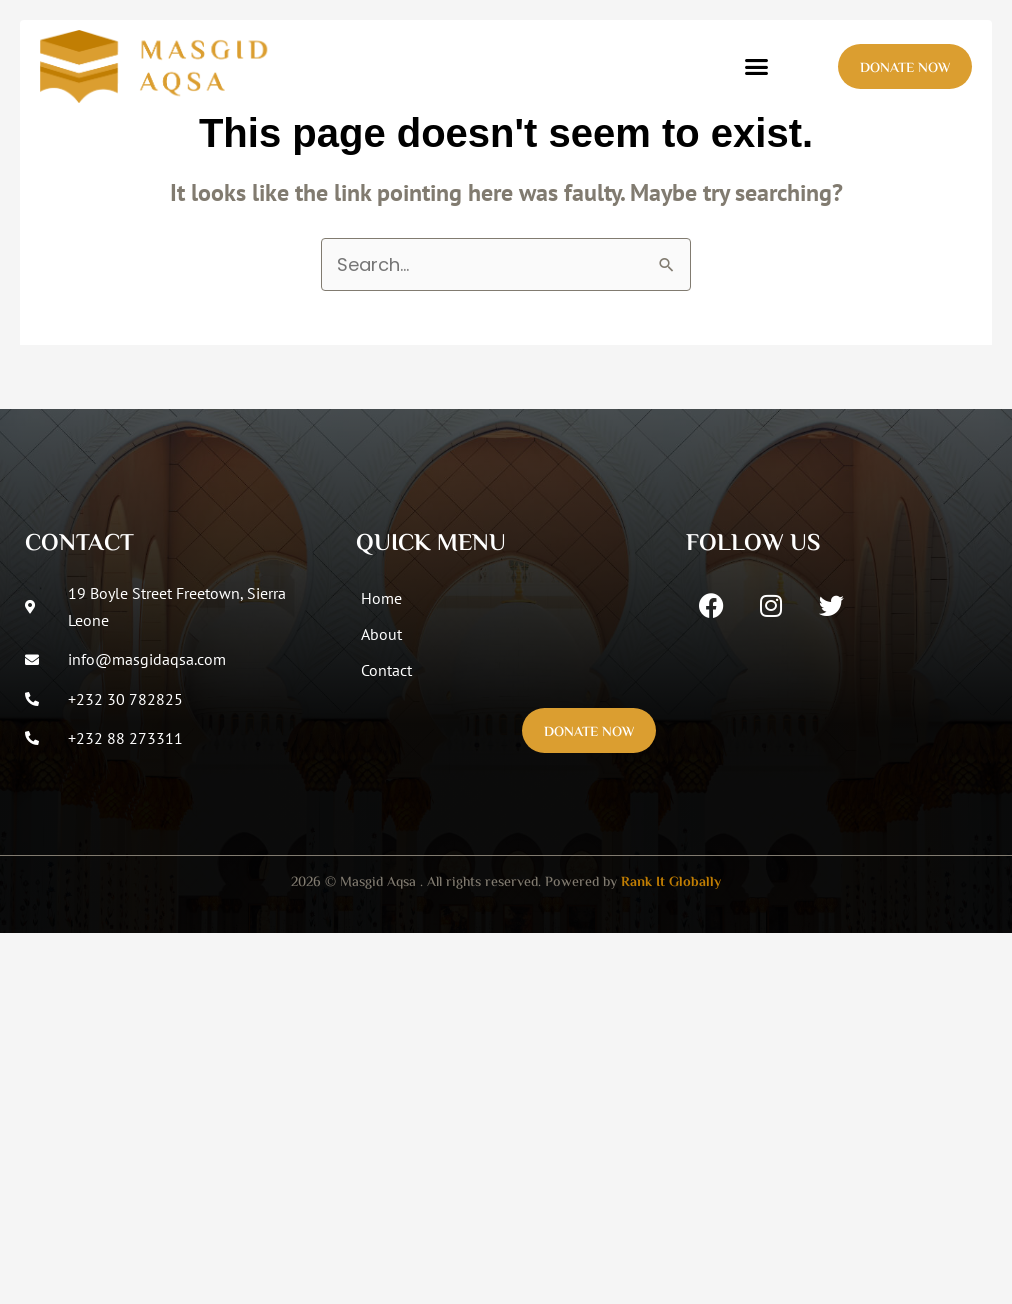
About (381, 634)
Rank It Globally (671, 883)
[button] (757, 67)
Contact (386, 670)
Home (381, 598)
